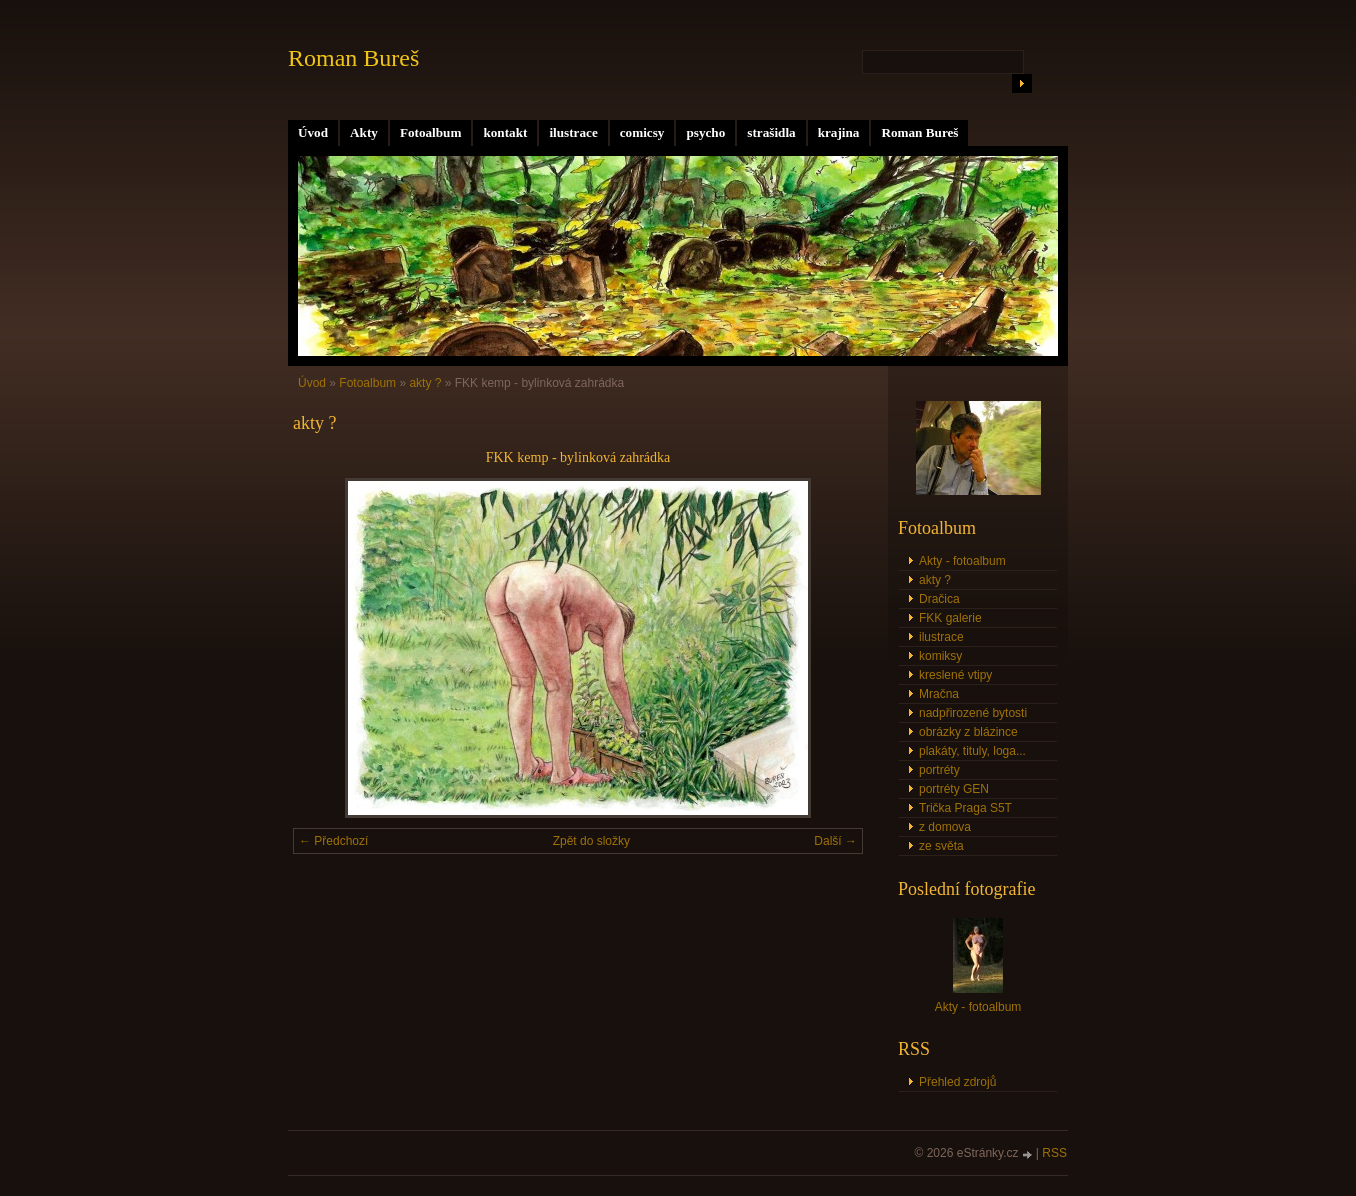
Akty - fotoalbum (962, 561)
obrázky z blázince (968, 732)
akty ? (425, 383)
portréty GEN (954, 789)
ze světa (941, 846)
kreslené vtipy (955, 675)
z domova (945, 827)
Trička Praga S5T (965, 808)
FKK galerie (950, 618)
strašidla (771, 132)
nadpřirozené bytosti (973, 713)
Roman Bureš (919, 132)
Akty (364, 132)
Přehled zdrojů (957, 1082)
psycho (705, 132)
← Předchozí (333, 841)
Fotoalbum (431, 132)
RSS (1054, 1153)
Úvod (313, 132)
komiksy (940, 656)
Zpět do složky (591, 841)
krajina (839, 132)
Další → (835, 841)
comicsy (642, 132)
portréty (939, 770)
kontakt (505, 132)
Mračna (939, 694)
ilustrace (573, 132)
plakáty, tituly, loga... (972, 751)
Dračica (939, 599)
